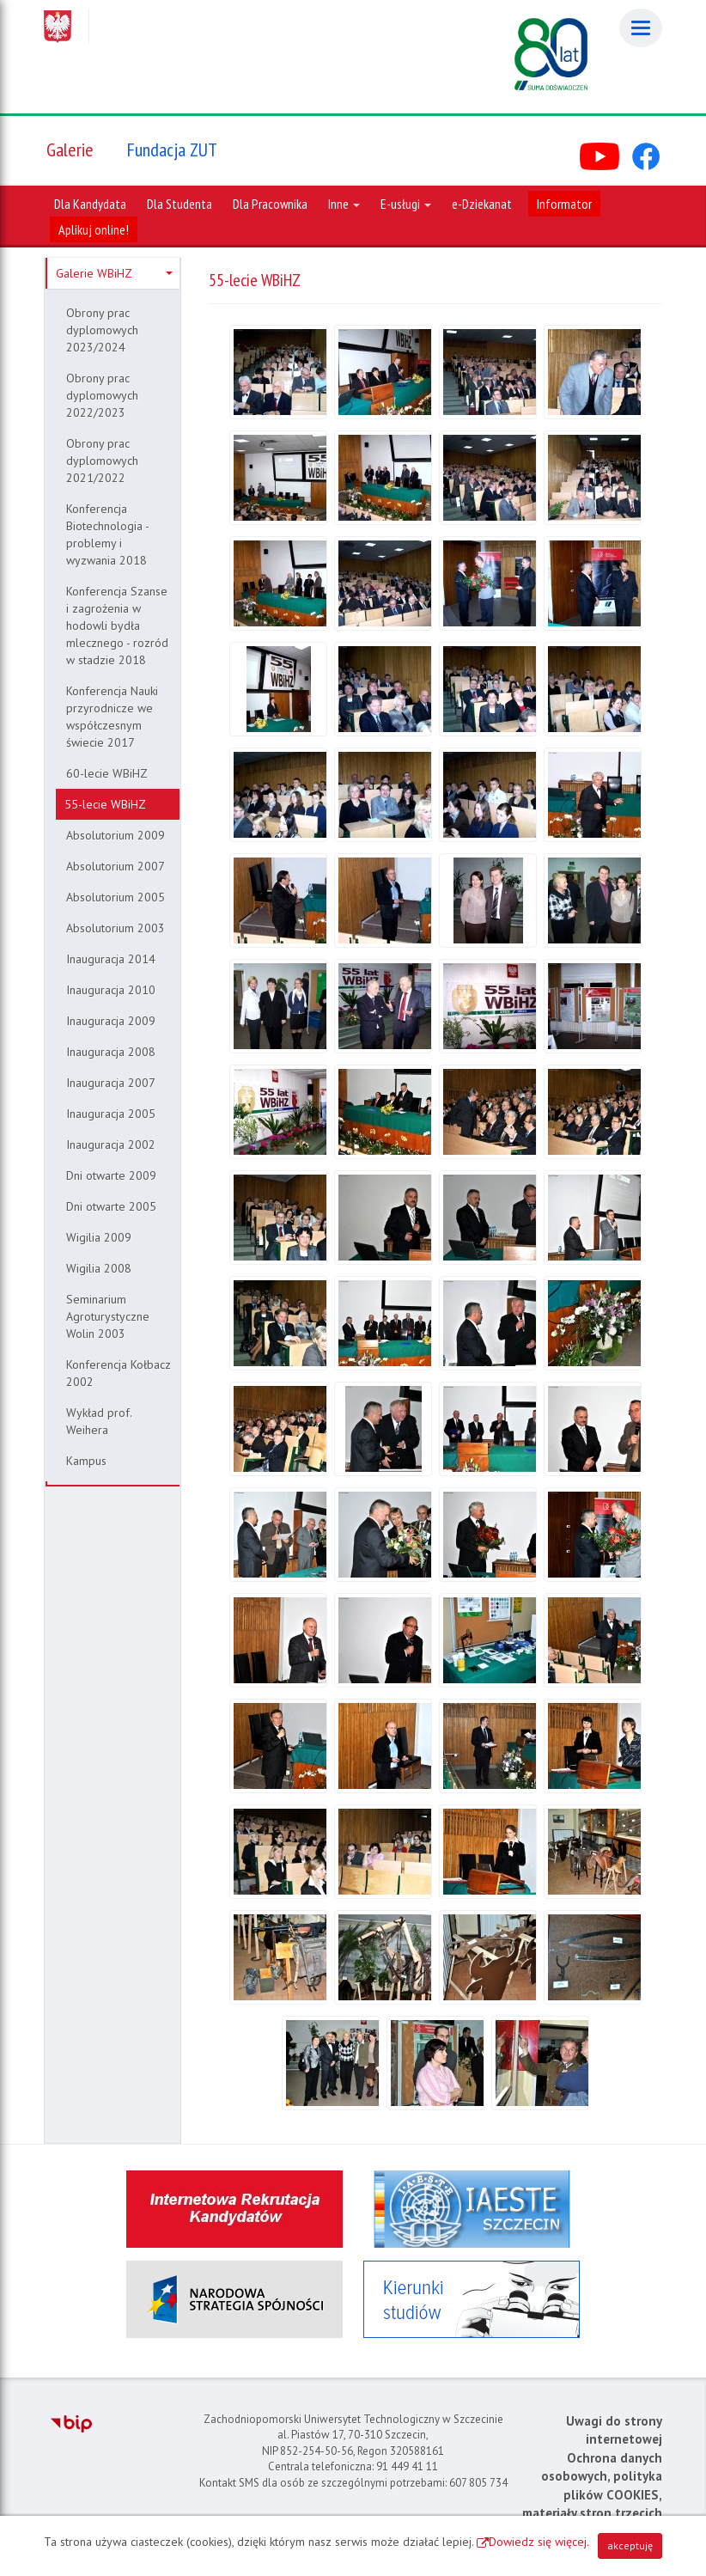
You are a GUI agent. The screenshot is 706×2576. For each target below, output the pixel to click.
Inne (344, 203)
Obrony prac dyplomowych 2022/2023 (102, 395)
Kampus (86, 1460)
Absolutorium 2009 (115, 835)
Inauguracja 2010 (110, 990)
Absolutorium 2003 (115, 928)
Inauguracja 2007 (110, 1082)
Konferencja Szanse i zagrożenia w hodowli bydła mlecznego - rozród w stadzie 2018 (117, 625)
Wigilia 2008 (98, 1268)
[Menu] (640, 28)
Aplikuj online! (93, 229)
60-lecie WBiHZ (107, 773)
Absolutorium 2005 (115, 897)
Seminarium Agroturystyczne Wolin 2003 (107, 1316)
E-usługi (405, 203)
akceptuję (630, 2545)
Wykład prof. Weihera (99, 1421)
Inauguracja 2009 (110, 1021)
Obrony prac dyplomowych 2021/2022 (102, 460)
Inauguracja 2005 (110, 1113)
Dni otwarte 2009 (111, 1175)
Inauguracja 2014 (110, 959)
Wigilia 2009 (98, 1237)
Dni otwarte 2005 (111, 1206)
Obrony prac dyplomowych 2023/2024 (102, 330)
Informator (564, 203)
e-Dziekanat (482, 203)
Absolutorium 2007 (115, 866)
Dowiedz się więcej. (539, 2541)
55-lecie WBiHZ (105, 804)
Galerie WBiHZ (114, 273)
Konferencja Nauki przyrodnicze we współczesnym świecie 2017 (112, 716)
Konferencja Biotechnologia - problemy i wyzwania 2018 (107, 534)
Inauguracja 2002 (110, 1144)
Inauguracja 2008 (110, 1051)
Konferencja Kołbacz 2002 (118, 1373)
